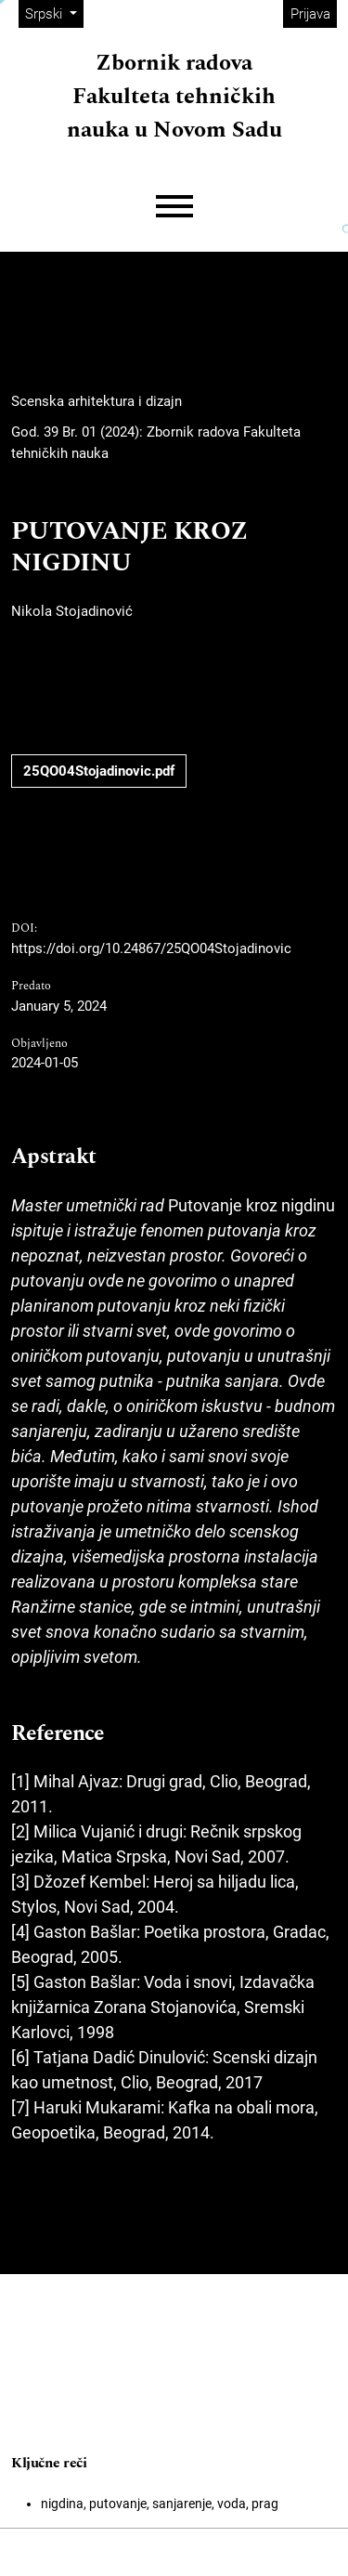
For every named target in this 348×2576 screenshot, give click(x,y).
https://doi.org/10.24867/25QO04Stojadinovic (151, 948)
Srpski (54, 12)
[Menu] (174, 207)
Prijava (310, 14)
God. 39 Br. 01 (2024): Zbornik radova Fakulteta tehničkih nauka (156, 443)
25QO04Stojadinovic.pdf (98, 771)
